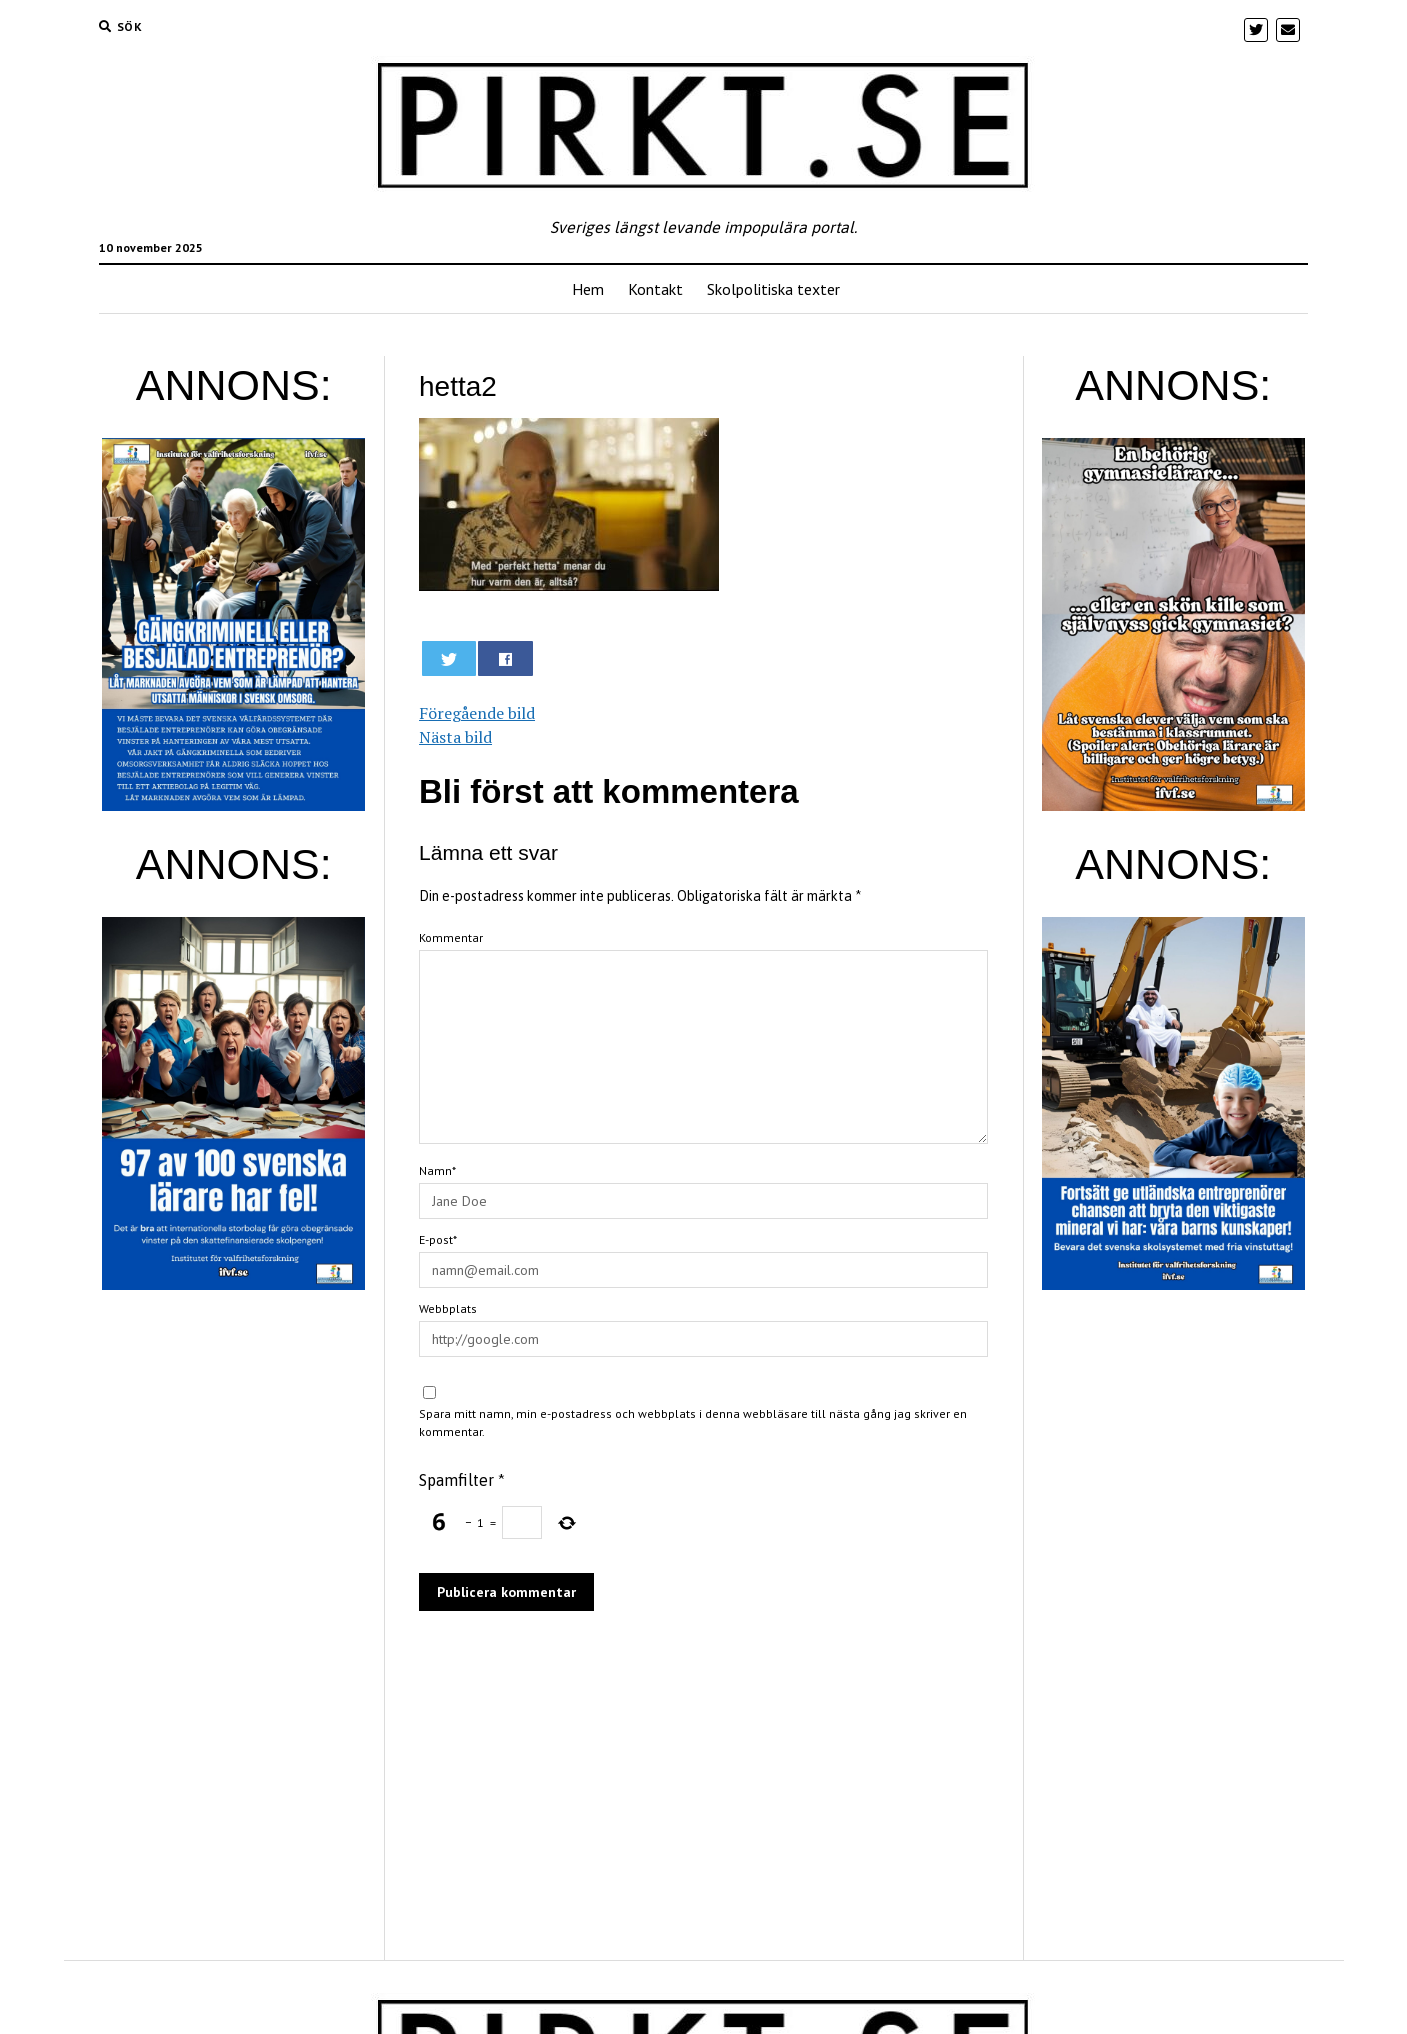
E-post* (438, 1239)
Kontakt (655, 289)
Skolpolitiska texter (773, 289)
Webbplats (448, 1308)
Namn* (437, 1170)
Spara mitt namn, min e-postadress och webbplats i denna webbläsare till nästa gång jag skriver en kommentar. (693, 1422)
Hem (588, 289)
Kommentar (451, 937)
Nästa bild (455, 737)
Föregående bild (477, 713)
